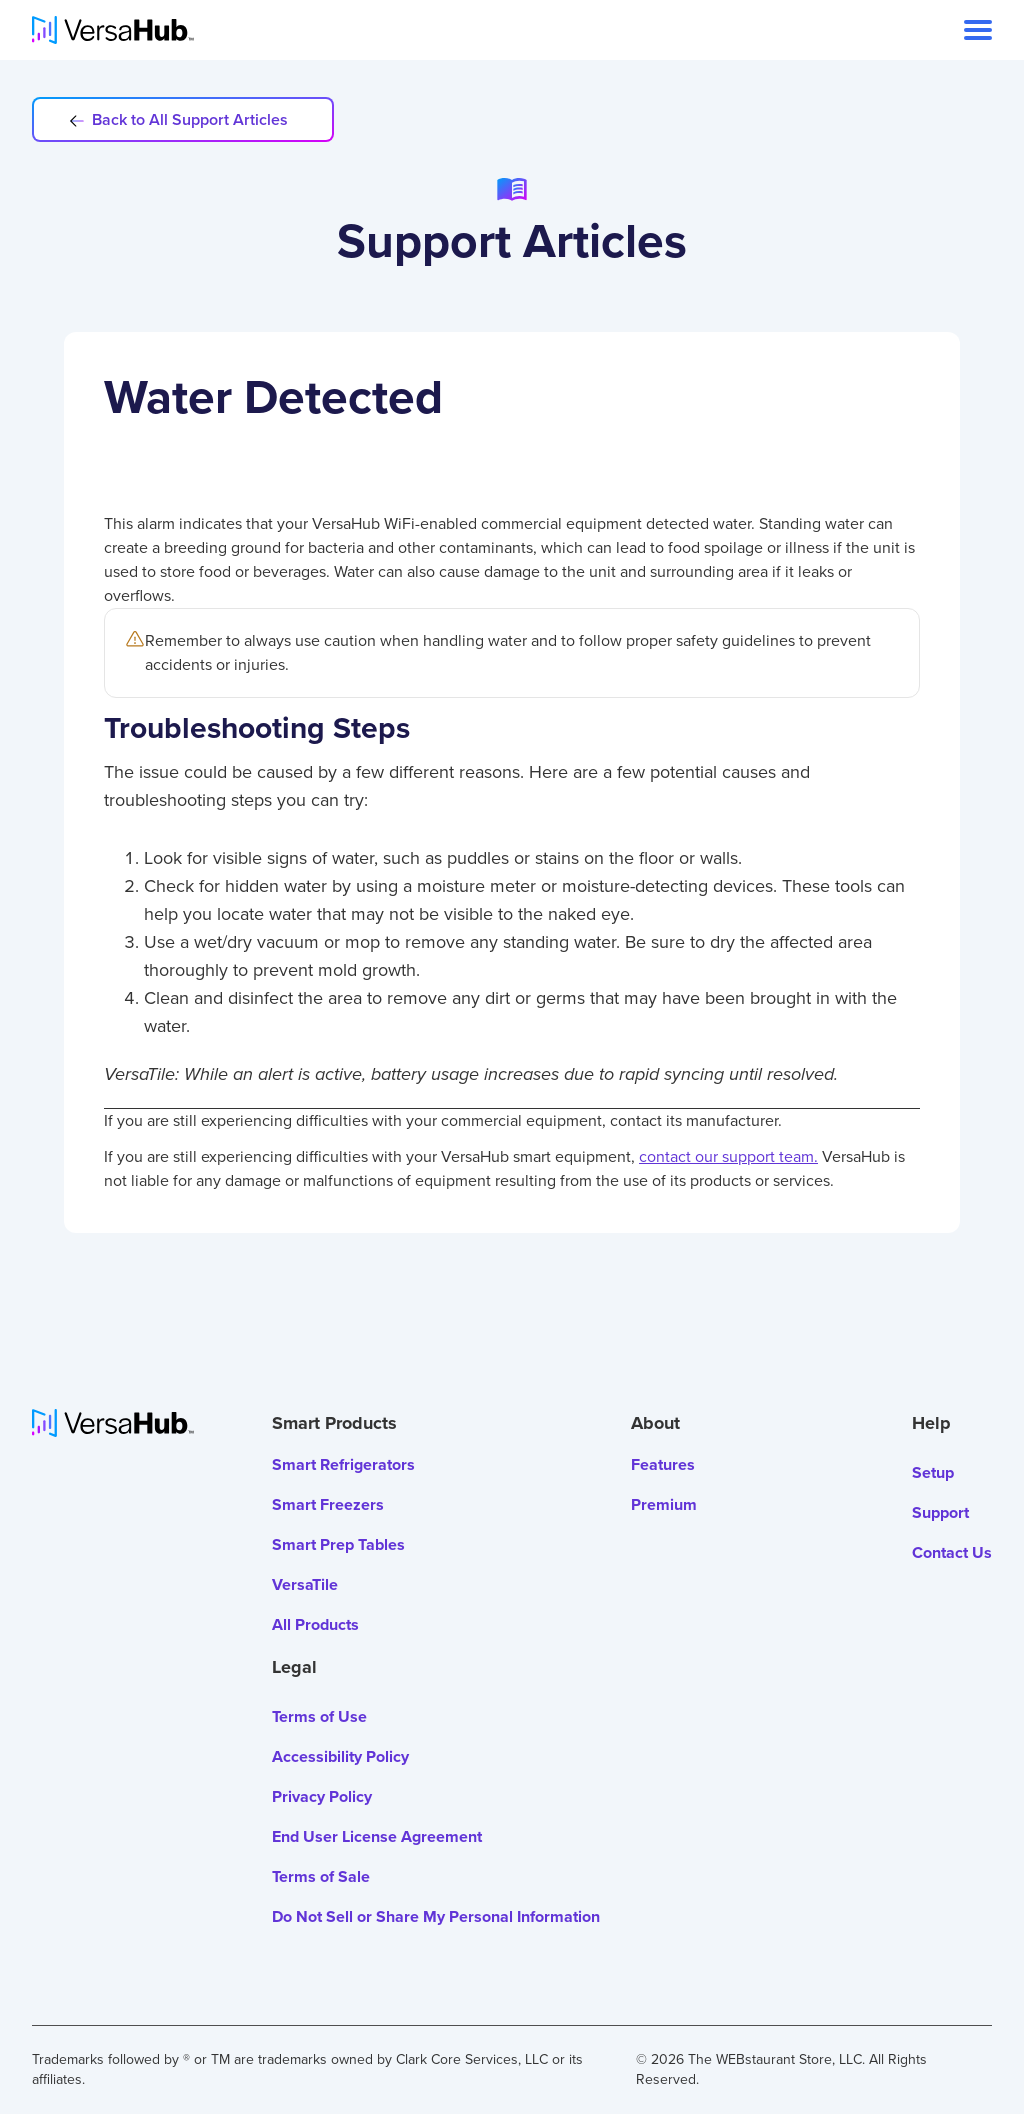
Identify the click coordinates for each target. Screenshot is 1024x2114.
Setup (933, 1472)
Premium (664, 1504)
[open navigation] (978, 30)
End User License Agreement (377, 1836)
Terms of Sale (321, 1876)
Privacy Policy (322, 1796)
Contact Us (952, 1552)
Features (663, 1464)
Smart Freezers (328, 1504)
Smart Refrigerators (343, 1464)
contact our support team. (728, 1156)
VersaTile (305, 1584)
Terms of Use (319, 1716)
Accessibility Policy (340, 1756)
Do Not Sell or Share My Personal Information (436, 1916)
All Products (315, 1624)
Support (940, 1512)
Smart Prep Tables (338, 1544)
